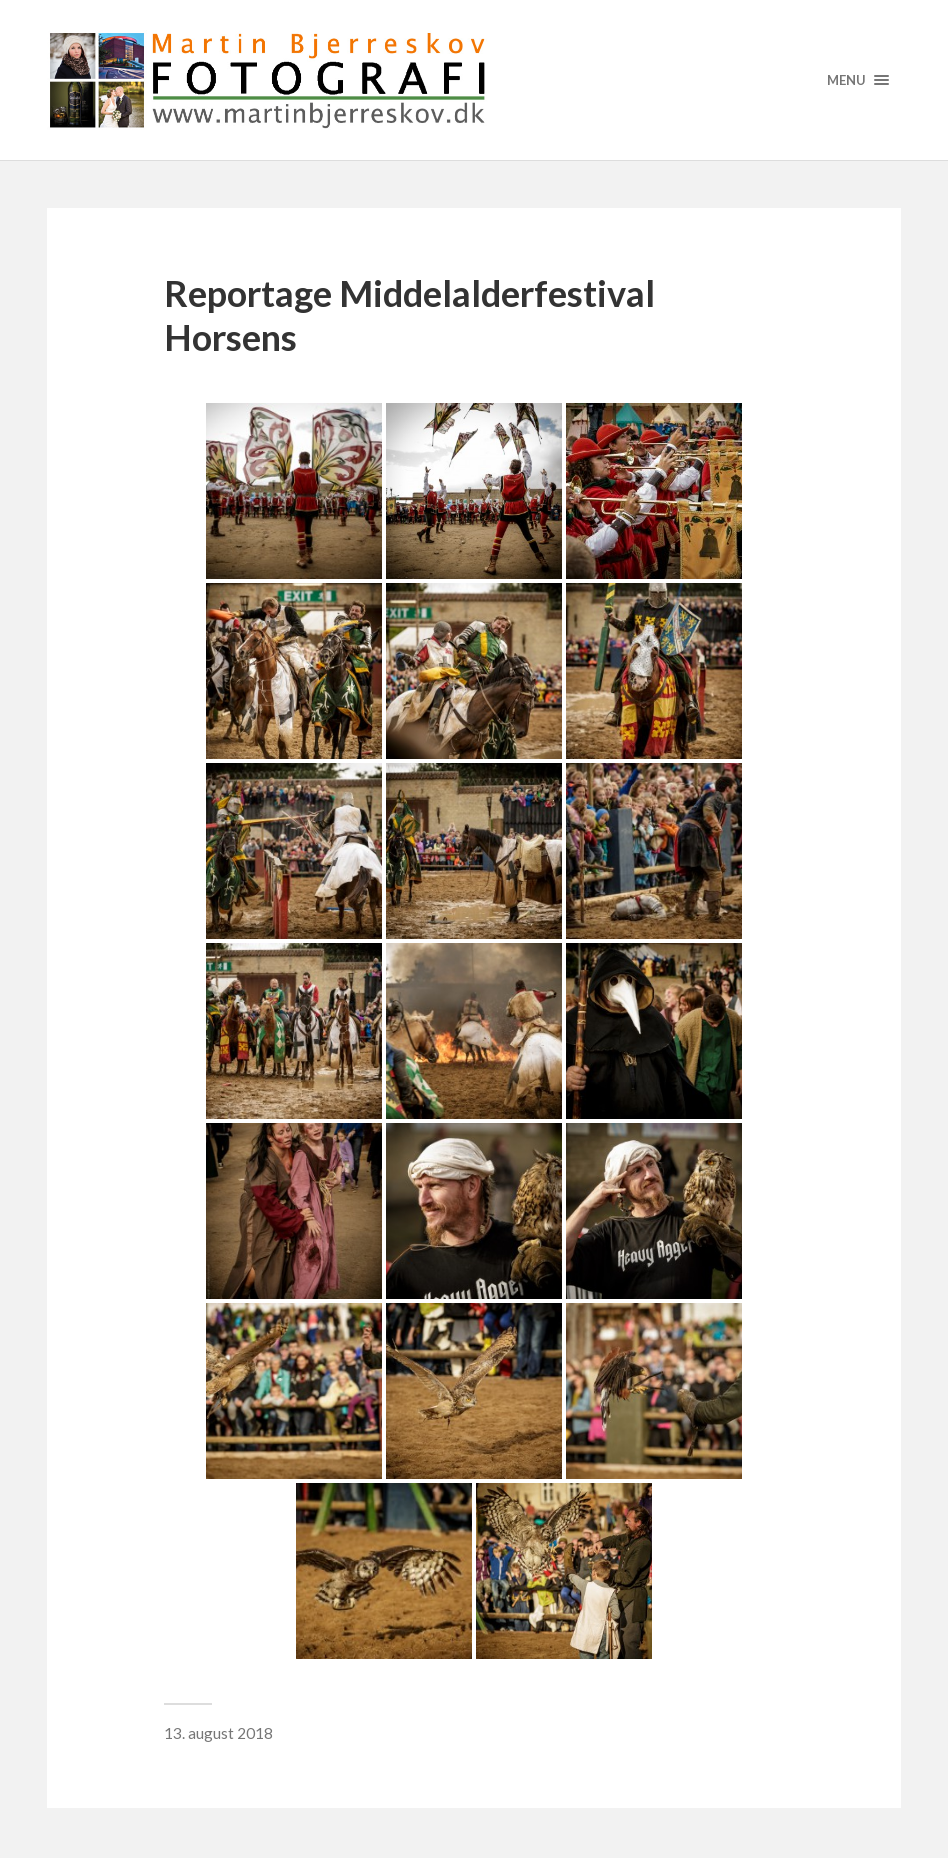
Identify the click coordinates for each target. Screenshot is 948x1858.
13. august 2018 (218, 1733)
